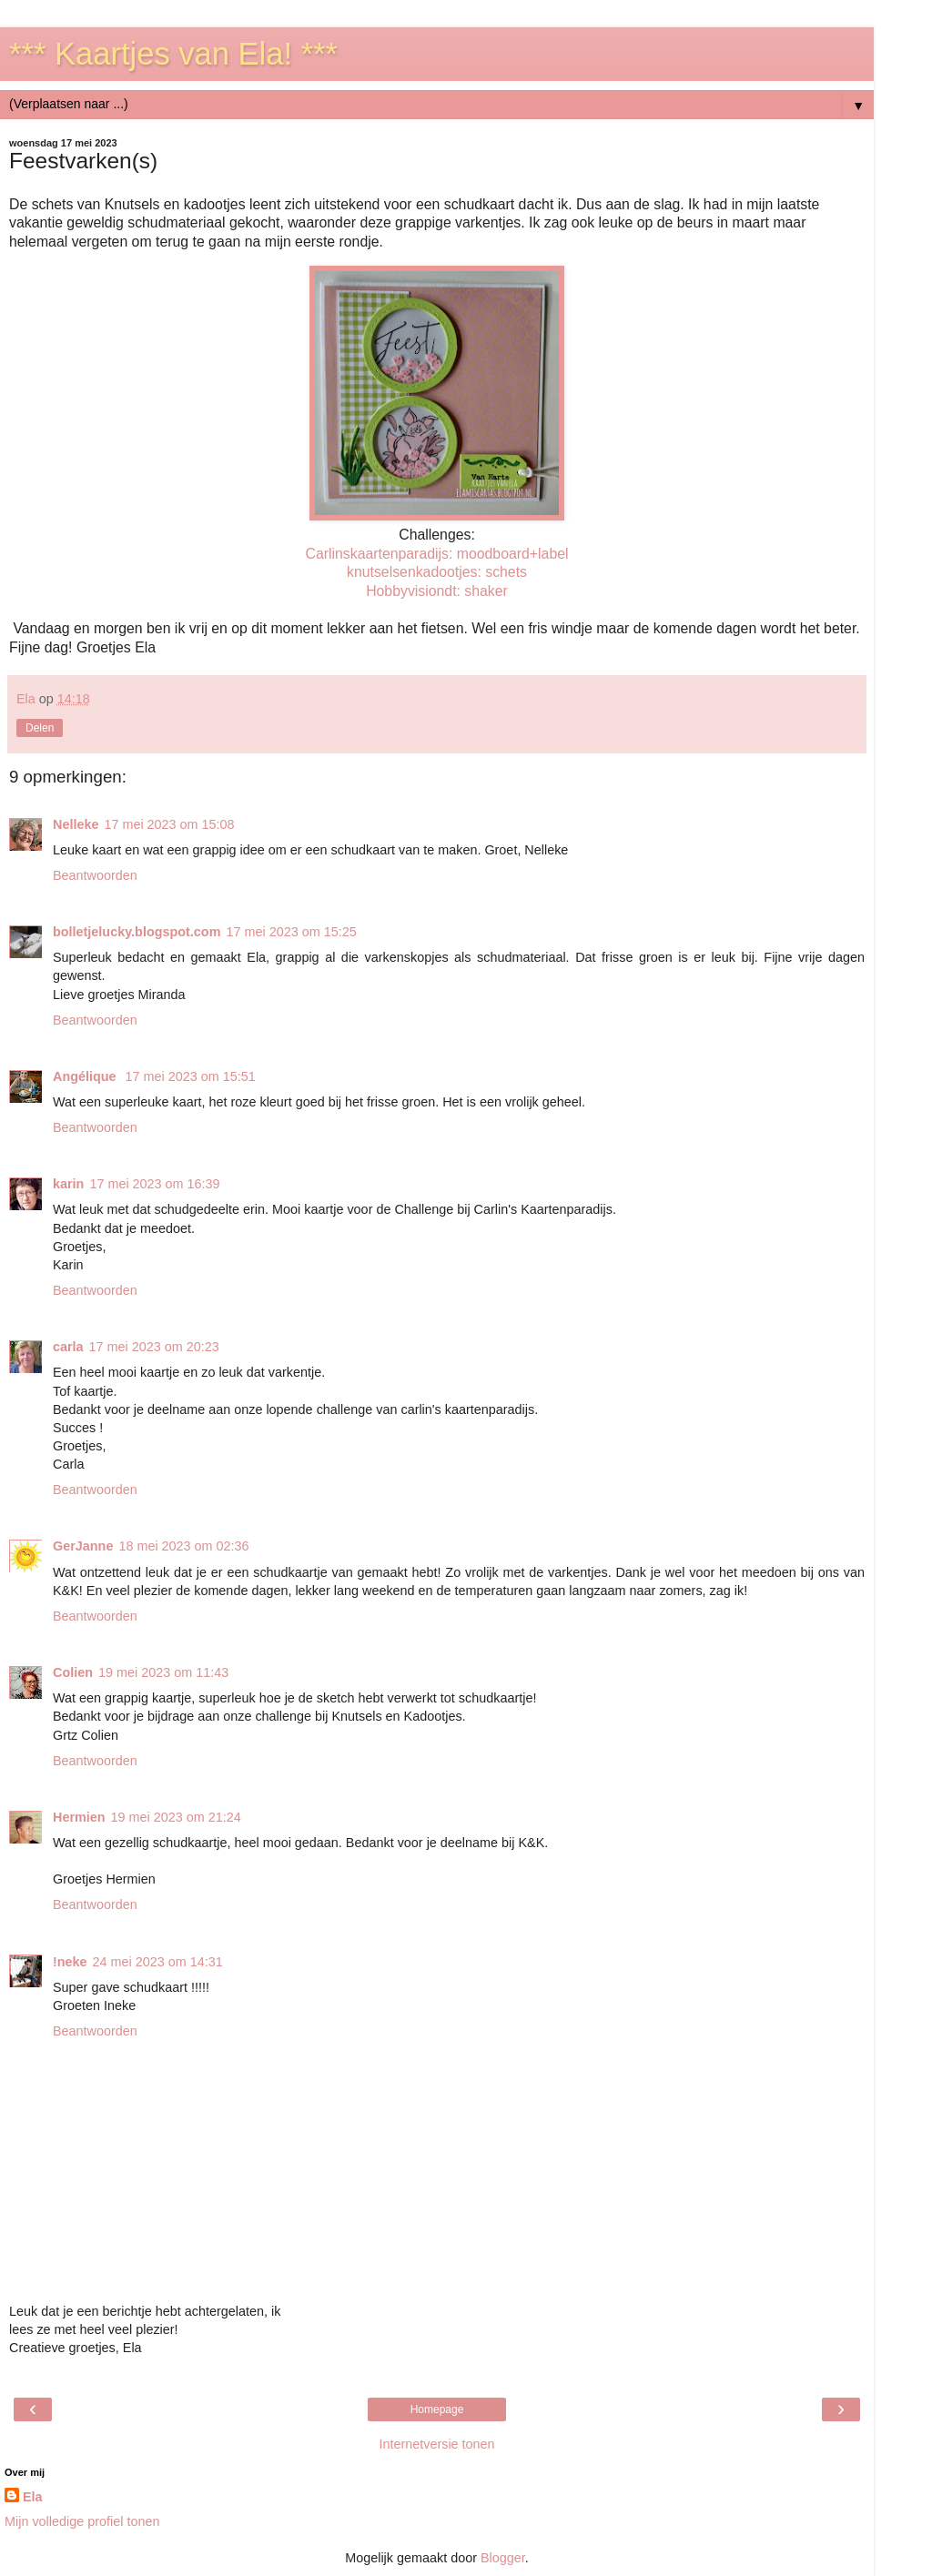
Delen (39, 728)
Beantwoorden (95, 875)
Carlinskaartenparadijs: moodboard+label (436, 553)
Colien (73, 1672)
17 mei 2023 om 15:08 (169, 824)
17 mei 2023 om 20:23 (154, 1346)
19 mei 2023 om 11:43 (163, 1672)
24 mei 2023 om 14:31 (158, 1962)
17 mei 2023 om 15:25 (291, 931)
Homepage (437, 2409)
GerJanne (83, 1546)
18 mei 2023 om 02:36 (183, 1546)
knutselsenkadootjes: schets (437, 572)
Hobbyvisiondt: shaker (437, 591)
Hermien (79, 1817)
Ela (33, 2497)
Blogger (503, 2558)
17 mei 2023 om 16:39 (154, 1184)
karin (68, 1184)
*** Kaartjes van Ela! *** (173, 53)
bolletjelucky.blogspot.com (136, 931)
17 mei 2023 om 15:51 (191, 1076)
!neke (70, 1962)
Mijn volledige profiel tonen (82, 2521)
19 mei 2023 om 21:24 (176, 1817)
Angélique (86, 1076)
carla (68, 1346)
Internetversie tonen (436, 2444)
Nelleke (75, 824)
